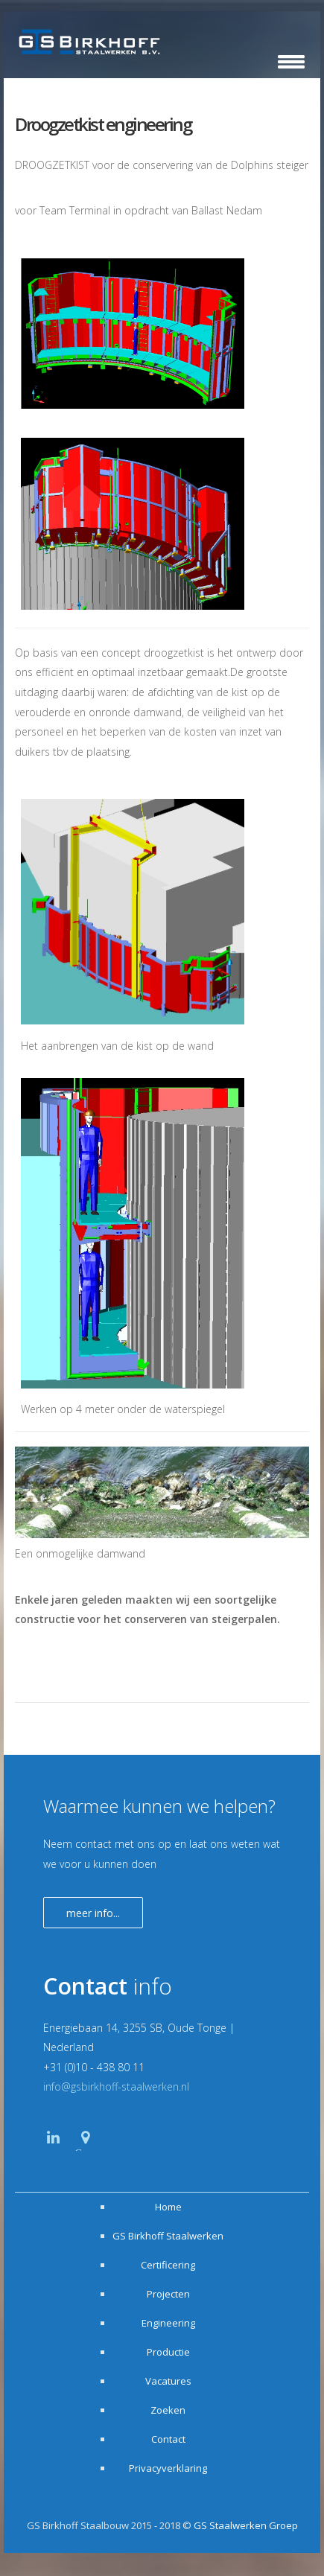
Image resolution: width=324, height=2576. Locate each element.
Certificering (168, 2264)
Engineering (168, 2323)
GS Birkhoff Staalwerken (167, 2235)
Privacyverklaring (168, 2468)
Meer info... (93, 1913)
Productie (168, 2352)
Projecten (168, 2294)
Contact (168, 2439)
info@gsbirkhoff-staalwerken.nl (116, 2086)
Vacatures (168, 2381)
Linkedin (53, 2150)
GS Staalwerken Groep (246, 2525)
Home (168, 2206)
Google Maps (86, 2149)
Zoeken (167, 2410)
